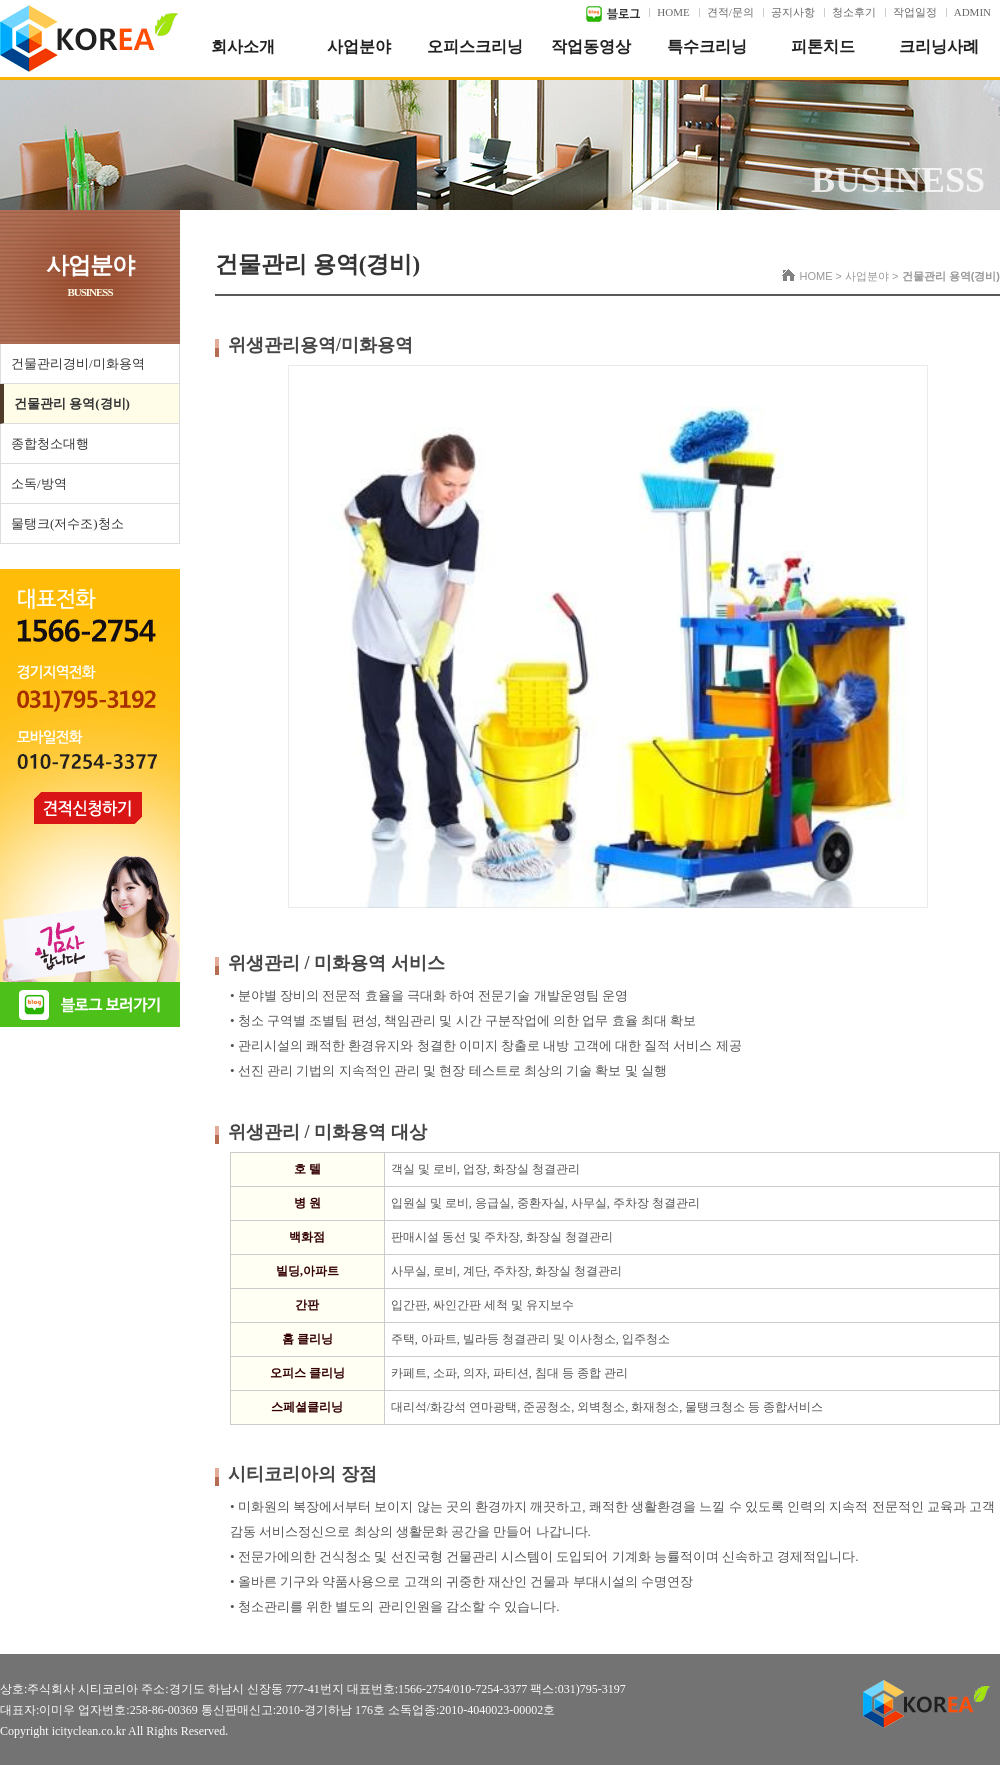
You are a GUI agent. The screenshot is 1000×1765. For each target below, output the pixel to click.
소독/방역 (39, 483)
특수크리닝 (707, 46)
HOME (673, 12)
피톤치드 (823, 46)
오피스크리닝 (475, 46)
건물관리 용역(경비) (72, 403)
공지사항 (793, 12)
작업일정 (915, 12)
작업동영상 (591, 46)
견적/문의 (730, 12)
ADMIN (972, 12)
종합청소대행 (50, 443)
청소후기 (854, 12)
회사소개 (243, 46)
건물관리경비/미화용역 (78, 363)
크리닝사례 (939, 46)
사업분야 (359, 46)
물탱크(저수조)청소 (67, 523)
